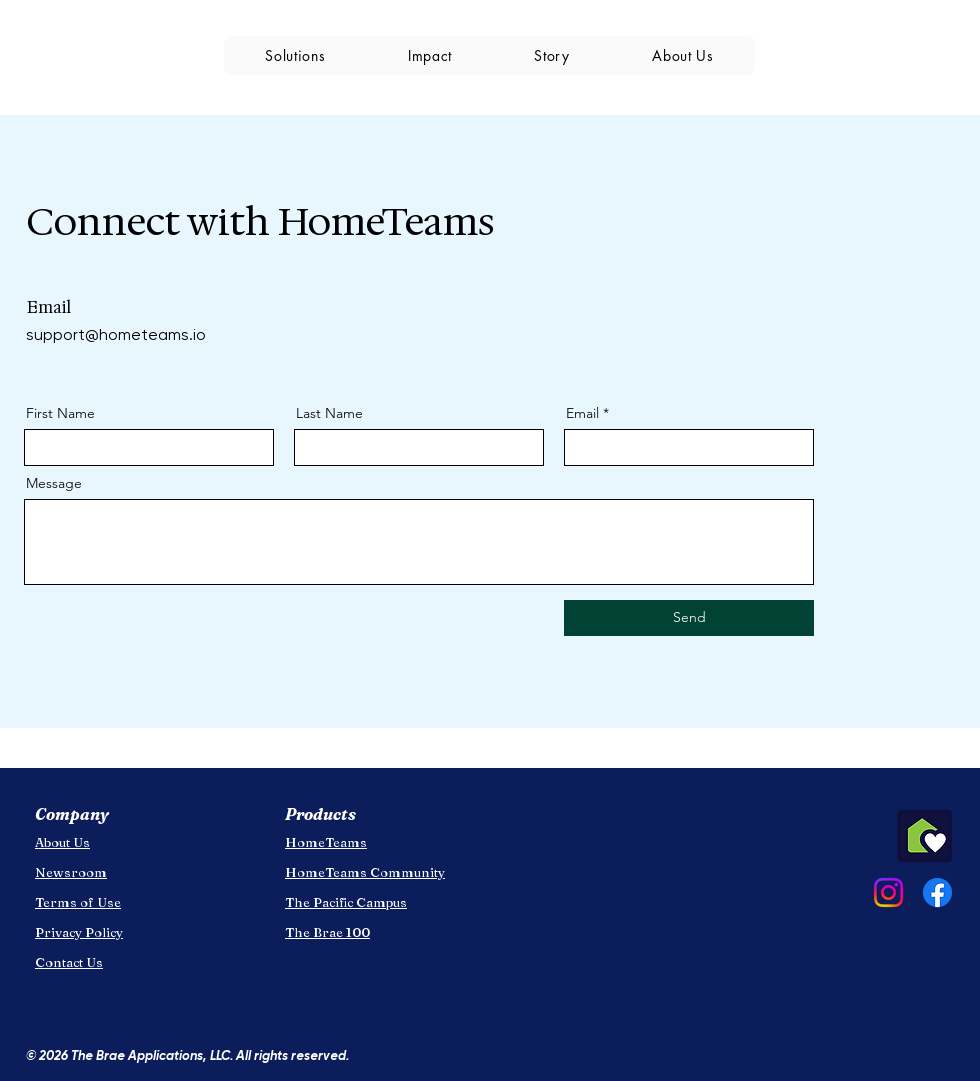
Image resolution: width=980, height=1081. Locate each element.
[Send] (689, 618)
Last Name (329, 413)
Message (54, 483)
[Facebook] (937, 892)
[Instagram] (888, 892)
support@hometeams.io (116, 334)
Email (582, 413)
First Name (60, 413)
